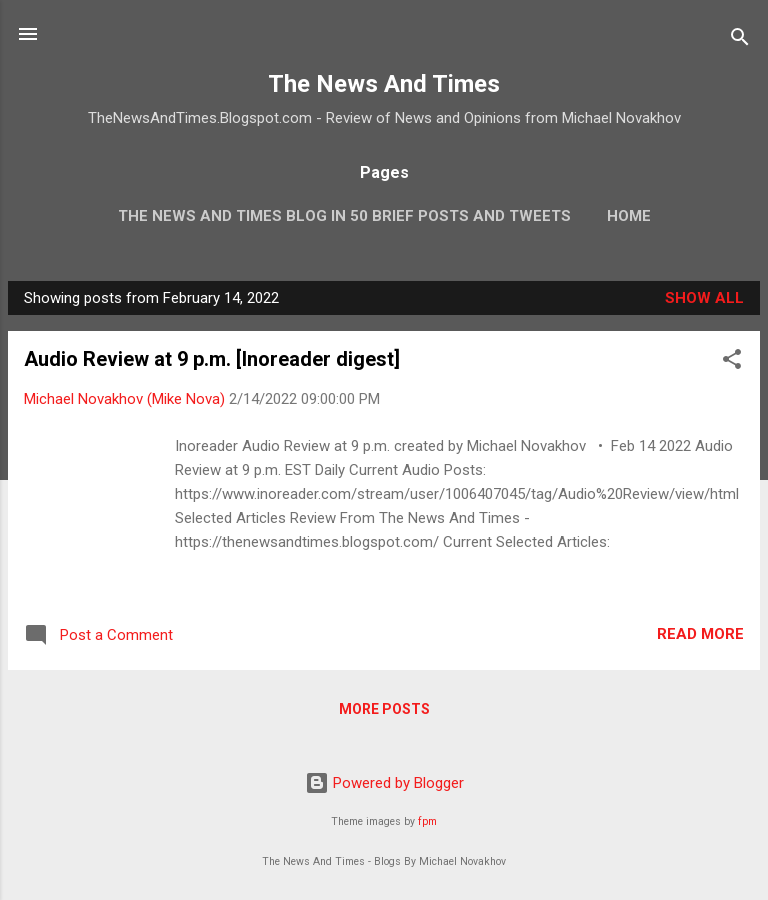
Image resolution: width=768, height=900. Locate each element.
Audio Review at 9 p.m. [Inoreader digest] (212, 359)
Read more (700, 634)
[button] (732, 362)
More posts (384, 709)
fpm (427, 821)
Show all (704, 298)
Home (629, 216)
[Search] (740, 40)
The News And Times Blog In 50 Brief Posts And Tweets (344, 216)
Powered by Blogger (384, 783)
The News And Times (384, 84)
